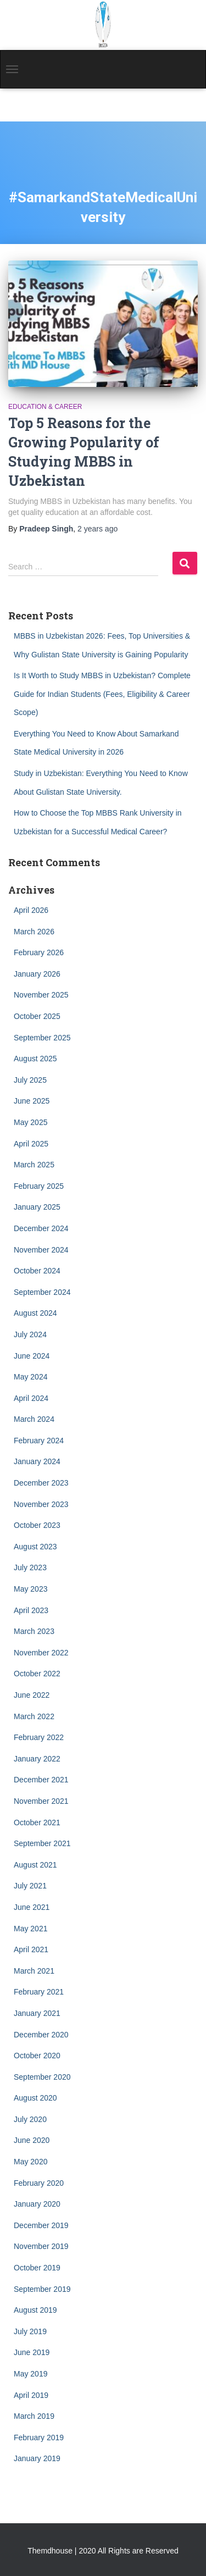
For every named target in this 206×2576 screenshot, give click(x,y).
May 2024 (30, 1376)
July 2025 (30, 1080)
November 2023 (41, 1504)
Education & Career (45, 407)
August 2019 (35, 2310)
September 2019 (42, 2289)
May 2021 (30, 1928)
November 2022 (41, 1652)
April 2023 (31, 1610)
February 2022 (39, 1737)
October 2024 (37, 1270)
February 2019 (39, 2437)
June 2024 (31, 1355)
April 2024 (31, 1398)
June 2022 (31, 1695)
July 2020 (30, 2119)
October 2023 (37, 1525)
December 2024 (41, 1228)
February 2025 (39, 1186)
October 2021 (37, 1822)
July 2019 (30, 2331)
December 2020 (41, 2034)
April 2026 (31, 910)
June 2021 (31, 1907)
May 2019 (30, 2373)
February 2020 (39, 2183)
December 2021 (41, 1779)
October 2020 (37, 2055)
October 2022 (37, 1673)
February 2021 (39, 1991)
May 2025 (30, 1122)
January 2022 (37, 1758)
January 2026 (37, 974)
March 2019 (34, 2416)
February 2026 (39, 952)
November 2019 (41, 2246)
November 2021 (41, 1801)
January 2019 (37, 2458)
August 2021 (35, 1864)
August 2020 (35, 2097)
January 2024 (37, 1461)
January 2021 (37, 2013)
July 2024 (30, 1334)
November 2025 (41, 994)
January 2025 (37, 1207)
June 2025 (31, 1100)
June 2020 (31, 2140)
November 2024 (41, 1249)
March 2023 (34, 1631)
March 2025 (34, 1164)
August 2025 (35, 1058)
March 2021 (34, 1970)
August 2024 (35, 1313)
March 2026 (34, 931)
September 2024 (42, 1292)
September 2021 (42, 1843)
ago (97, 528)
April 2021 (31, 1949)
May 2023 (30, 1589)
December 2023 (41, 1482)
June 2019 (31, 2352)
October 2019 (37, 2267)
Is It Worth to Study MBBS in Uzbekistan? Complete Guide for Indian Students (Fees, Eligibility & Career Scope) (102, 694)
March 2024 (34, 1419)
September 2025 (42, 1037)
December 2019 (41, 2225)
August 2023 (35, 1546)
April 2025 (31, 1143)
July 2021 (30, 1885)
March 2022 (34, 1716)
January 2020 (37, 2204)
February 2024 (39, 1440)
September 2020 (42, 2077)
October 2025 (37, 1016)
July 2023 (30, 1567)
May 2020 (30, 2161)
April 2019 (31, 2395)
